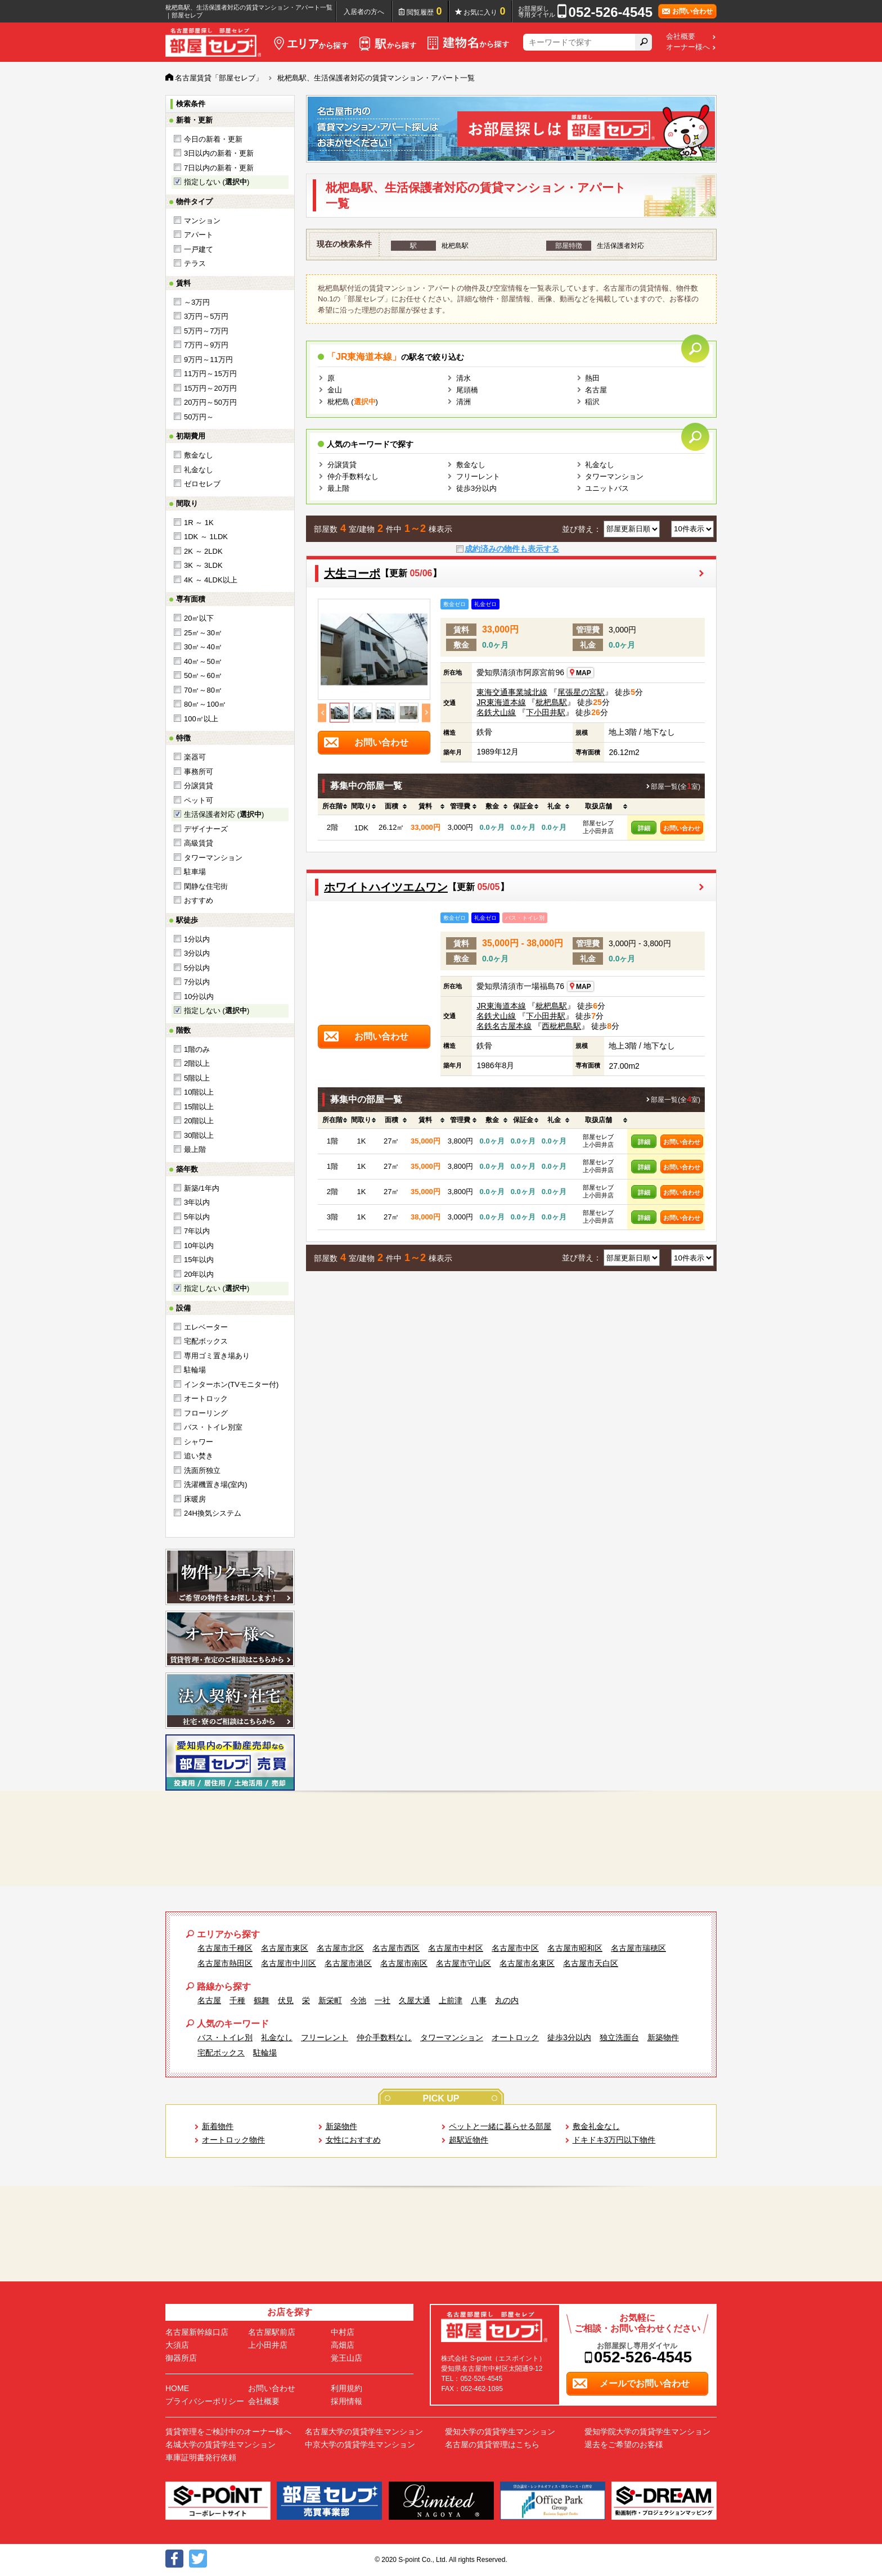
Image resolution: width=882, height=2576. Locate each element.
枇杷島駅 (551, 702)
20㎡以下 (199, 618)
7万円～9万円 (206, 345)
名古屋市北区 (340, 1948)
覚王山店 (346, 2357)
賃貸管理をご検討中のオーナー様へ (228, 2431)
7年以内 (197, 1231)
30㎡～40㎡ (203, 647)
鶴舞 (261, 2000)
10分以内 (199, 996)
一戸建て (198, 249)
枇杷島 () (352, 401)
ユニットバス (607, 488)
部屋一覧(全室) (675, 786)
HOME (177, 2388)
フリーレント (478, 476)
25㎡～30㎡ (203, 633)
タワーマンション (213, 857)
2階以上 (197, 1063)
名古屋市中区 (515, 1948)
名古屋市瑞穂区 (638, 1948)
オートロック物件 (233, 2139)
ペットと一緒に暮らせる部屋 (500, 2126)
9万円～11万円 (208, 359)
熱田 (592, 378)
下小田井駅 (545, 712)
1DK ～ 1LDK (206, 536)
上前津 (450, 2000)
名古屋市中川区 (288, 1963)
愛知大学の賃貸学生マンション (500, 2431)
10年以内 (199, 1245)
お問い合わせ (681, 828)
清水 (463, 378)
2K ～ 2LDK (203, 551)
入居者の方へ (364, 12)
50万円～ (199, 417)
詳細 (644, 828)
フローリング (206, 1413)
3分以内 (197, 953)
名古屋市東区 (284, 1948)
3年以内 (197, 1202)
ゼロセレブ (202, 484)
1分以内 (197, 939)
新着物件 (217, 2126)
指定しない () (216, 182)
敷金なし (198, 455)
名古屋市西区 (396, 1948)
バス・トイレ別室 (213, 1427)
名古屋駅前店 (271, 2332)
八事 (479, 2000)
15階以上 (199, 1106)
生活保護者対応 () (224, 814)
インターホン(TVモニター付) (231, 1384)
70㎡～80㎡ (203, 690)
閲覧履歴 (424, 11)
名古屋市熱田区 (225, 1963)
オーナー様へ (688, 47)
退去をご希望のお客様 (623, 2444)
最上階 (195, 1149)
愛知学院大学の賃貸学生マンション (647, 2431)
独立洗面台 (619, 2037)
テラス (195, 263)
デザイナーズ (206, 829)
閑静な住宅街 (206, 886)
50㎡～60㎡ (203, 675)
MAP (580, 673)
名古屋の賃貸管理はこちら (492, 2444)
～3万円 (197, 302)
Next (426, 712)
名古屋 (596, 390)
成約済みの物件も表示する (512, 548)
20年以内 (199, 1274)
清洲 (463, 401)
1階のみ (197, 1049)
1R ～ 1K (199, 522)
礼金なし (198, 470)
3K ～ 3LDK (203, 565)
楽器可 (195, 757)
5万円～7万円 (206, 331)
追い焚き (198, 1456)
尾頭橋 (467, 390)
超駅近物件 (468, 2139)
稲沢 (592, 401)
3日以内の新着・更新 (219, 153)
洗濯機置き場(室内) (216, 1484)
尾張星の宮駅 (581, 692)
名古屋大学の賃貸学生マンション (364, 2431)
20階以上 (199, 1121)
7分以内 (197, 982)
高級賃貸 (198, 843)
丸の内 (507, 2000)
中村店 (342, 2332)
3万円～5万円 (206, 316)
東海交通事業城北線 (511, 692)
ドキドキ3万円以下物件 (614, 2139)
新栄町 (330, 2000)
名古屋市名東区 (527, 1963)
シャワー (198, 1442)
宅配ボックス (206, 1341)
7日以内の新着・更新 (219, 168)
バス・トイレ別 (225, 2037)
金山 (334, 390)
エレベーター (206, 1327)
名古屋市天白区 (590, 1963)
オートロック (206, 1398)
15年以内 (199, 1259)
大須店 (177, 2344)
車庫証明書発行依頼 (200, 2457)
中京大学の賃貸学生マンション (360, 2444)
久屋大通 (414, 2000)
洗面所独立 (202, 1470)
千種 (237, 2000)
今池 (358, 2000)
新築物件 (663, 2037)
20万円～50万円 (210, 402)
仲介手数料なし (353, 476)
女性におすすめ (353, 2139)
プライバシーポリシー (204, 2401)
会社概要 (680, 36)
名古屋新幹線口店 (196, 2332)
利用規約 (346, 2388)
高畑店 (342, 2344)
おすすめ (198, 900)
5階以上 (197, 1078)
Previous (322, 712)
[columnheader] (332, 806)
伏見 (286, 2000)
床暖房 (195, 1499)
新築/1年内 (201, 1188)
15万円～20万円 (210, 388)
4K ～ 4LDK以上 (210, 580)
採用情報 (346, 2401)
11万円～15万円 (210, 373)
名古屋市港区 (348, 1963)
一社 (382, 2000)
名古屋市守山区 (463, 1963)
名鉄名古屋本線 (504, 1026)
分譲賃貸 (198, 785)
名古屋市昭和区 (574, 1948)
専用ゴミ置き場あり (217, 1356)
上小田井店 (267, 2344)
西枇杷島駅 (561, 1026)
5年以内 (197, 1217)
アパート (198, 235)
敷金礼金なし (596, 2126)
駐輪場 (195, 1370)
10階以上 (199, 1092)
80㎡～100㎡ (205, 704)
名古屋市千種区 (225, 1948)
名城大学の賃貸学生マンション (220, 2444)
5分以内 (197, 968)
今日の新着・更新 (213, 139)
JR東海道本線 (500, 702)
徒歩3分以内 (476, 488)
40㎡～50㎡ (203, 661)
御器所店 (181, 2357)
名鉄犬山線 (496, 712)
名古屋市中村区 (455, 1948)
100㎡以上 (201, 719)
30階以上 (199, 1135)
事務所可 (198, 771)
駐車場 (195, 871)
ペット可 (198, 800)
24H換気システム (212, 1513)
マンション (202, 220)
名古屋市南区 (404, 1963)
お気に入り (485, 11)
